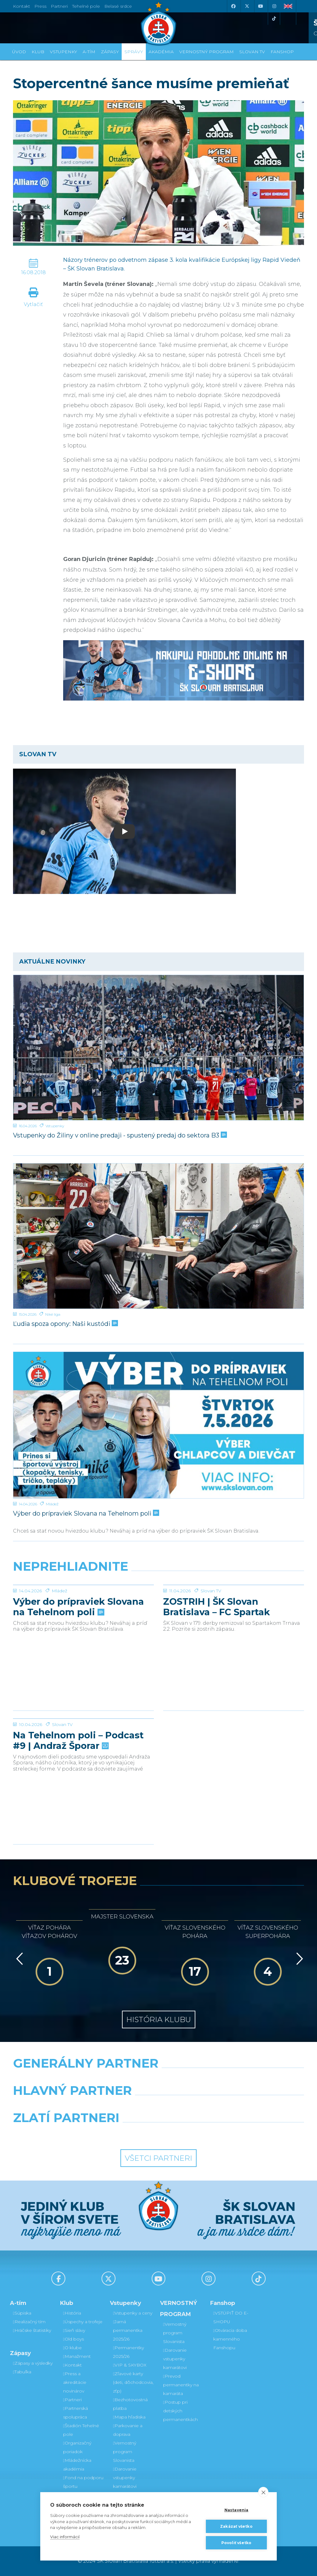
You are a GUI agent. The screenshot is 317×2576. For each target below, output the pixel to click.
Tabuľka (22, 2372)
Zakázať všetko (236, 2526)
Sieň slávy (74, 2330)
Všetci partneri (158, 2158)
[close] (263, 2492)
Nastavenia (236, 2510)
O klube (72, 2347)
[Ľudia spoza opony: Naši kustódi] (158, 1236)
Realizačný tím (29, 2321)
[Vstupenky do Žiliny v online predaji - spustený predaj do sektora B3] (158, 1047)
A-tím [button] (89, 51)
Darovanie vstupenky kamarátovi (125, 2477)
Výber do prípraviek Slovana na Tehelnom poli (85, 1513)
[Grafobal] (108, 2106)
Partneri (72, 2399)
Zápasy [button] (110, 51)
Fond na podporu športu (83, 2482)
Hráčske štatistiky (32, 2330)
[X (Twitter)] (247, 6)
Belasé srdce (118, 6)
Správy (133, 51)
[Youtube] (260, 6)
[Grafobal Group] (196, 2133)
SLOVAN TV (252, 51)
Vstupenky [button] (63, 51)
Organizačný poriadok (77, 2447)
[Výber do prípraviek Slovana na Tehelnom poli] (158, 1425)
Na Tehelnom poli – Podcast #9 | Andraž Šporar (78, 1786)
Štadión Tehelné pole (81, 2430)
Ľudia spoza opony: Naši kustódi (65, 1323)
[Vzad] (18, 1958)
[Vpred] (298, 1958)
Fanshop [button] (282, 51)
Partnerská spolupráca (75, 2413)
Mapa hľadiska (129, 2417)
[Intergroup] (121, 2133)
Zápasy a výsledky (33, 2363)
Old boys (73, 2339)
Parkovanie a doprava (127, 2430)
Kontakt (72, 2365)
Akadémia (161, 51)
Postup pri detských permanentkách (180, 2410)
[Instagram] (274, 6)
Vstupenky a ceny (132, 2313)
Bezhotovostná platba (130, 2404)
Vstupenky (55, 1126)
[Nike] (158, 2079)
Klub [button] (38, 51)
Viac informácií (65, 2536)
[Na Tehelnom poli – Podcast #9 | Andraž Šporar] (83, 1741)
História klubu (158, 2019)
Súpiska (22, 2313)
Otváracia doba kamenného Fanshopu (230, 2339)
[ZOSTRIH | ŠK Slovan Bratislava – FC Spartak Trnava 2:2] (233, 1608)
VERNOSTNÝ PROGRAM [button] (206, 51)
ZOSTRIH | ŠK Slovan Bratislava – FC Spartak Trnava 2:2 (216, 1653)
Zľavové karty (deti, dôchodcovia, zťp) (133, 2382)
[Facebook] (233, 6)
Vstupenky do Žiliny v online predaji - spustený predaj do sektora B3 (119, 1135)
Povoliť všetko (236, 2542)
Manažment (77, 2356)
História (72, 2313)
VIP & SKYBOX (129, 2365)
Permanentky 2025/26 (128, 2352)
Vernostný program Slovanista (124, 2451)
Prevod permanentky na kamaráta (181, 2384)
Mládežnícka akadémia (77, 2464)
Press (40, 6)
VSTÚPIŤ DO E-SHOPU (230, 2317)
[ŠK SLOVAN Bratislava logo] (158, 23)
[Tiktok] (274, 18)
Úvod (19, 51)
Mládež (52, 1504)
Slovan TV (211, 1637)
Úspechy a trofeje (82, 2321)
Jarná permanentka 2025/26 (127, 2330)
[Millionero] (208, 2106)
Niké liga (52, 1314)
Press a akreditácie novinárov (74, 2382)
